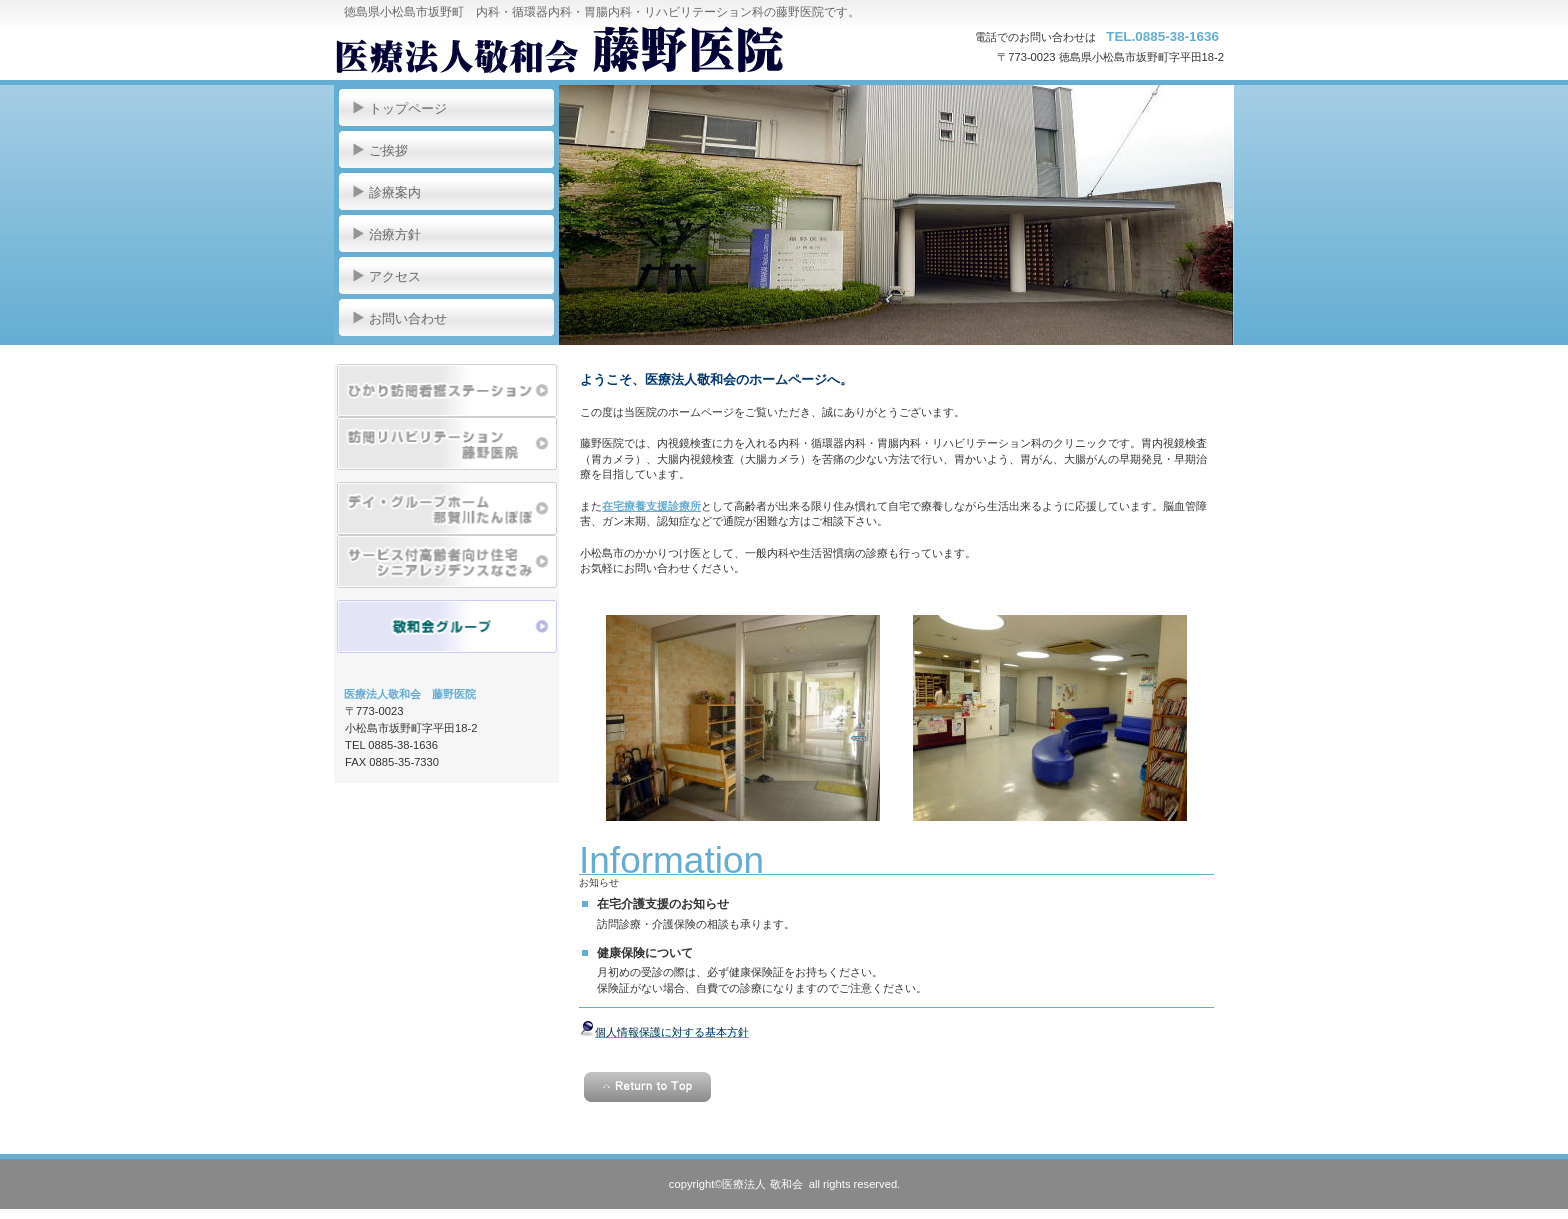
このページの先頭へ (647, 1087)
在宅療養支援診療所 (651, 506)
